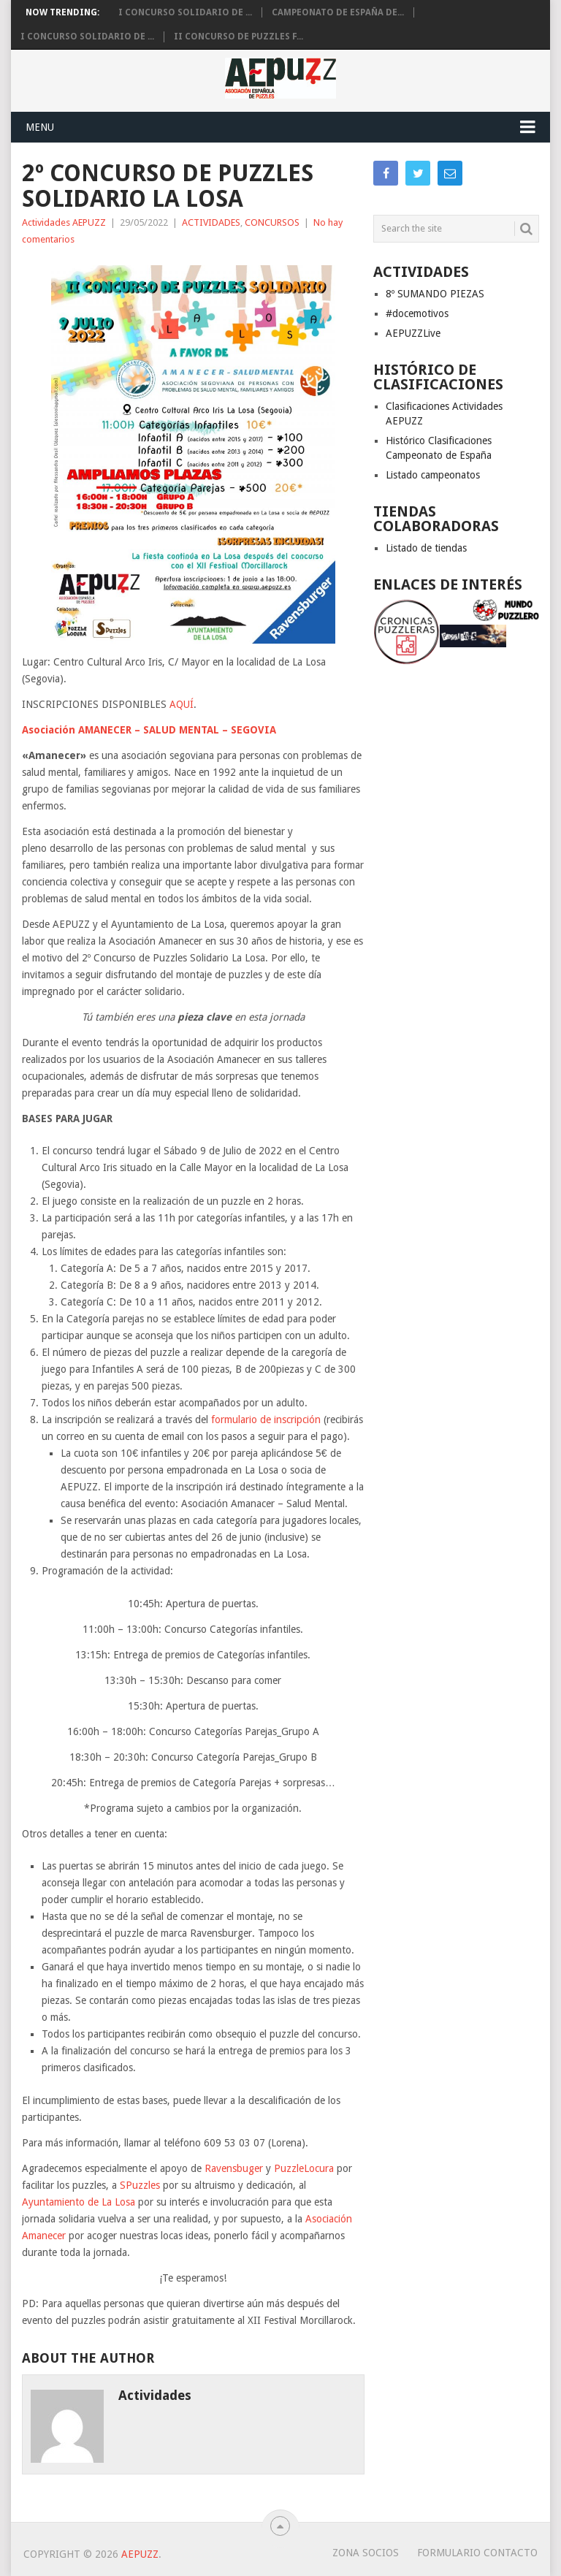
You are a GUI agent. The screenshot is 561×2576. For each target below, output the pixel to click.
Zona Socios (365, 2552)
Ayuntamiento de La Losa (78, 2202)
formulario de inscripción (266, 1419)
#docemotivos (417, 313)
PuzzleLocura (304, 2168)
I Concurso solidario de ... (185, 12)
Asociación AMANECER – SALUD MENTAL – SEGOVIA (149, 730)
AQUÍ (181, 704)
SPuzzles (140, 2185)
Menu (40, 127)
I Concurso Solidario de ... (87, 36)
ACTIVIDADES (211, 222)
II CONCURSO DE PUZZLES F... (238, 36)
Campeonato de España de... (338, 12)
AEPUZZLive (413, 333)
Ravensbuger (235, 2168)
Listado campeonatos (433, 475)
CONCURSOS (272, 222)
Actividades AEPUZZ (64, 222)
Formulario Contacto (477, 2552)
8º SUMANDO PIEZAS (435, 294)
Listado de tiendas (426, 548)
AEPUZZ (140, 2554)
